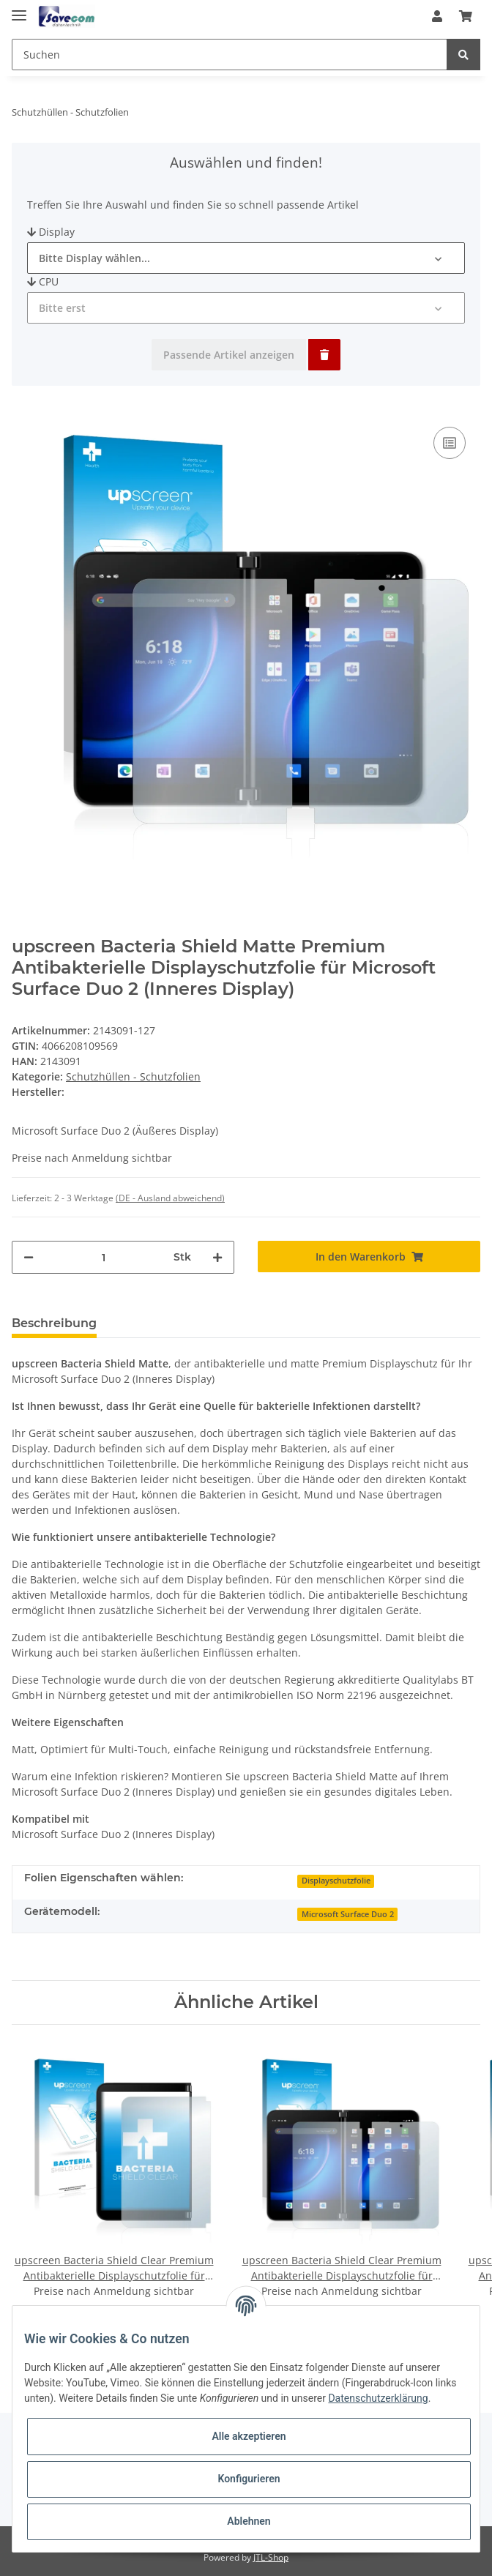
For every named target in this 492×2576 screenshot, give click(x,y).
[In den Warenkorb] (369, 1256)
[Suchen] (229, 54)
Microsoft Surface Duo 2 (348, 1914)
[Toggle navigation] (19, 9)
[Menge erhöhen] (217, 1257)
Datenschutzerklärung (378, 2398)
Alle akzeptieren (249, 2436)
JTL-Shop (270, 2557)
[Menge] (103, 1257)
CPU (43, 281)
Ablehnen (248, 2521)
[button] (437, 16)
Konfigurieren (248, 2478)
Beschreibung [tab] (54, 1323)
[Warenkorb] (465, 16)
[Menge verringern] (28, 1257)
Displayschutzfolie (336, 1880)
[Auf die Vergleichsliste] (449, 443)
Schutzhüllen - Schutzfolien (133, 1076)
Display (51, 232)
